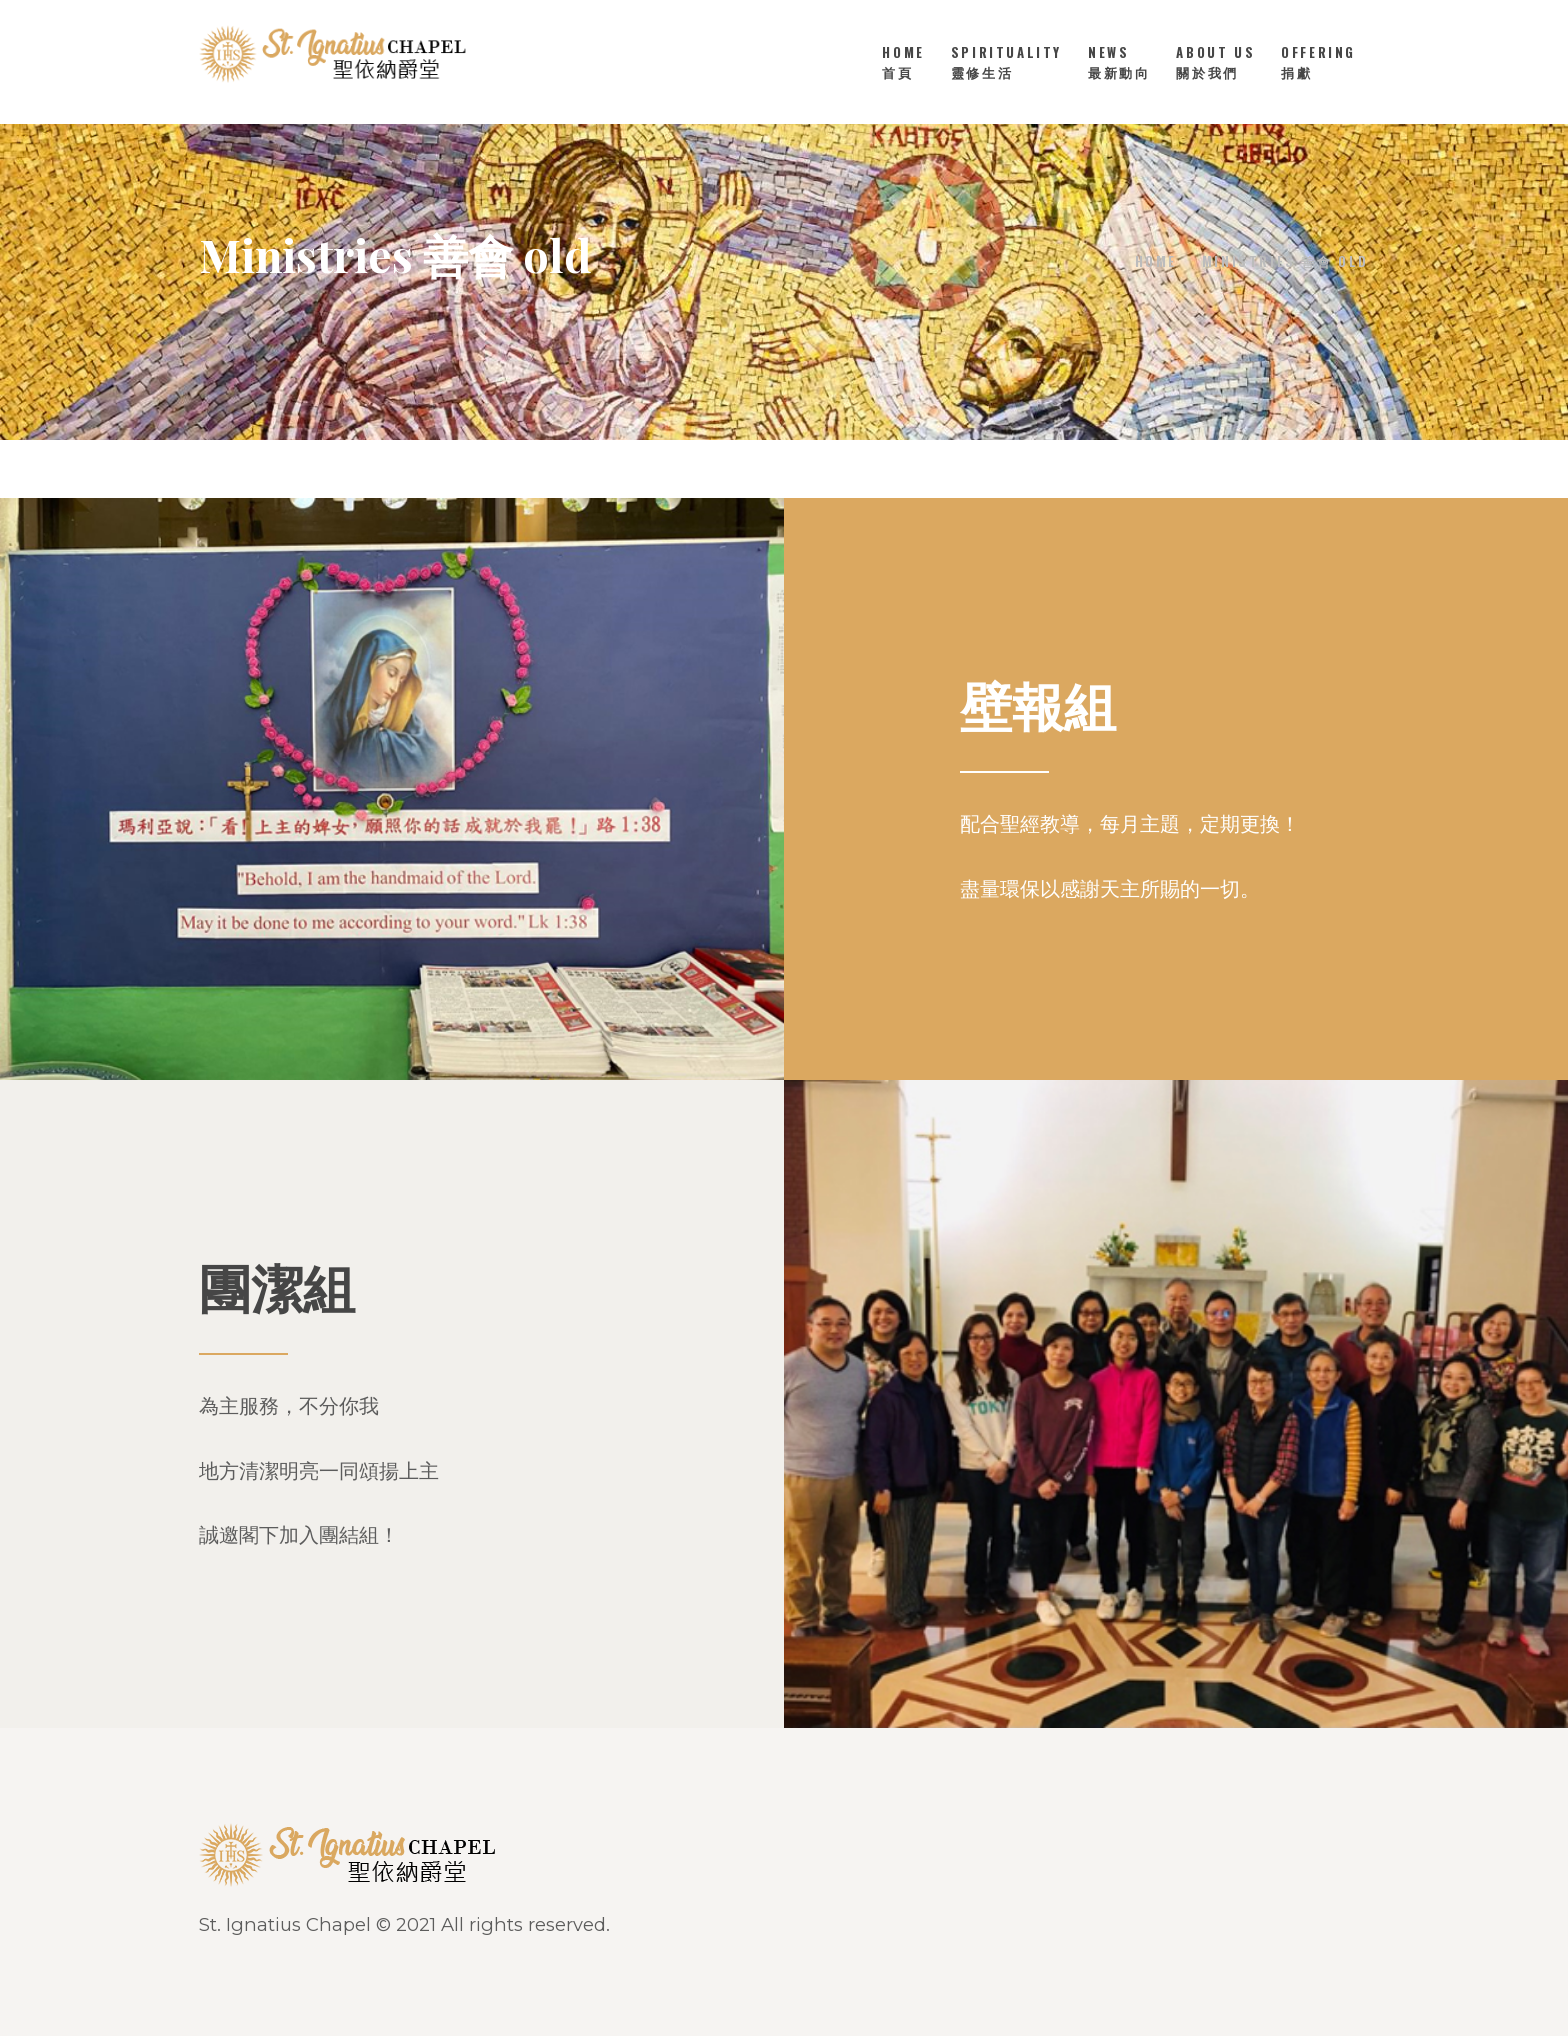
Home (1156, 261)
